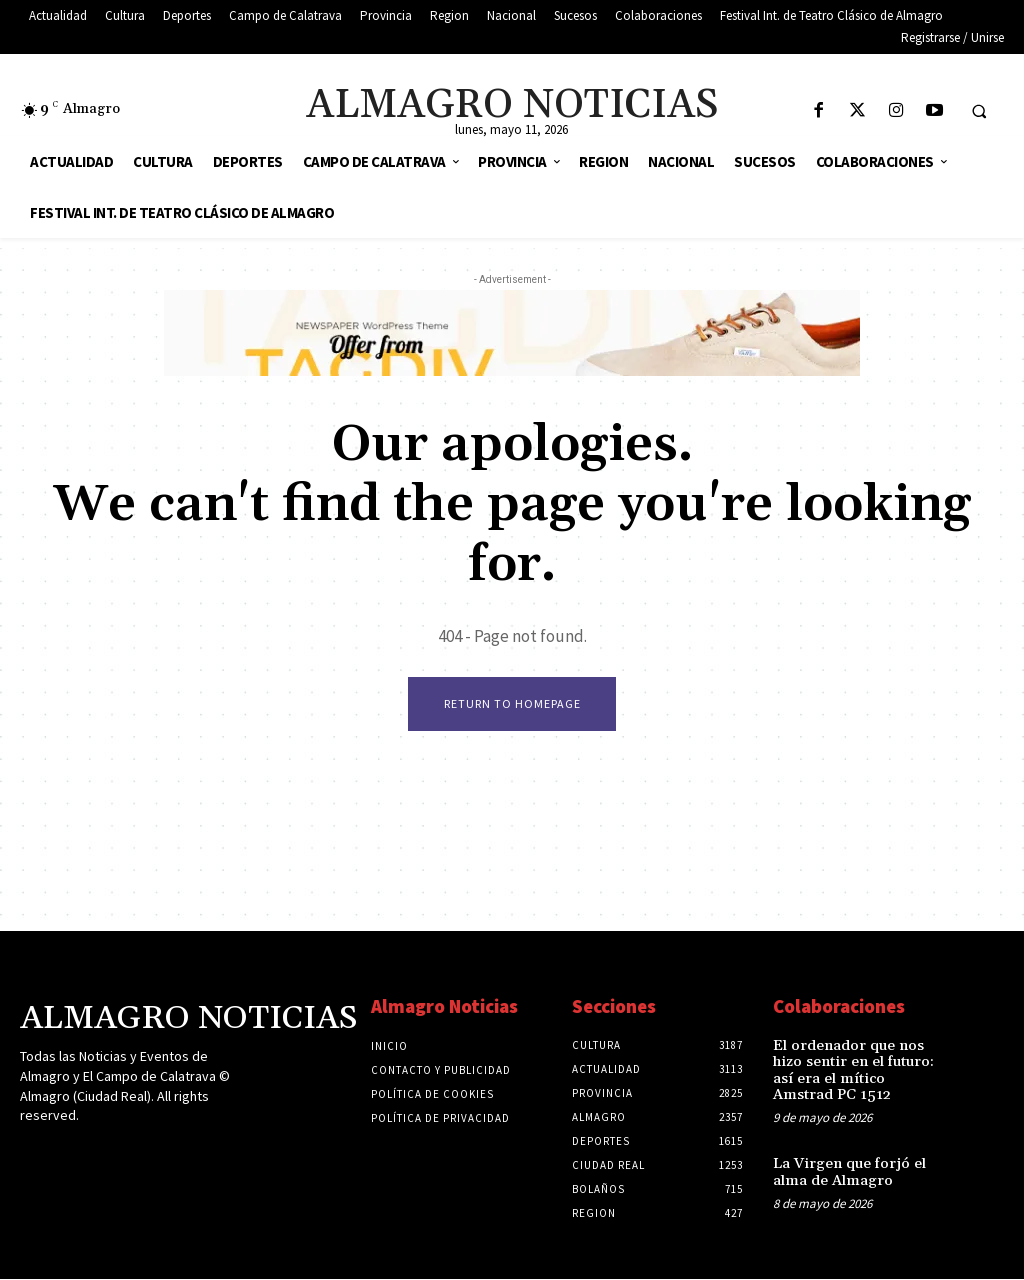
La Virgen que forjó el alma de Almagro (844, 1152)
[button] (979, 111)
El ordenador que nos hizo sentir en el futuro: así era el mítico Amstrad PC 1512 (859, 1061)
